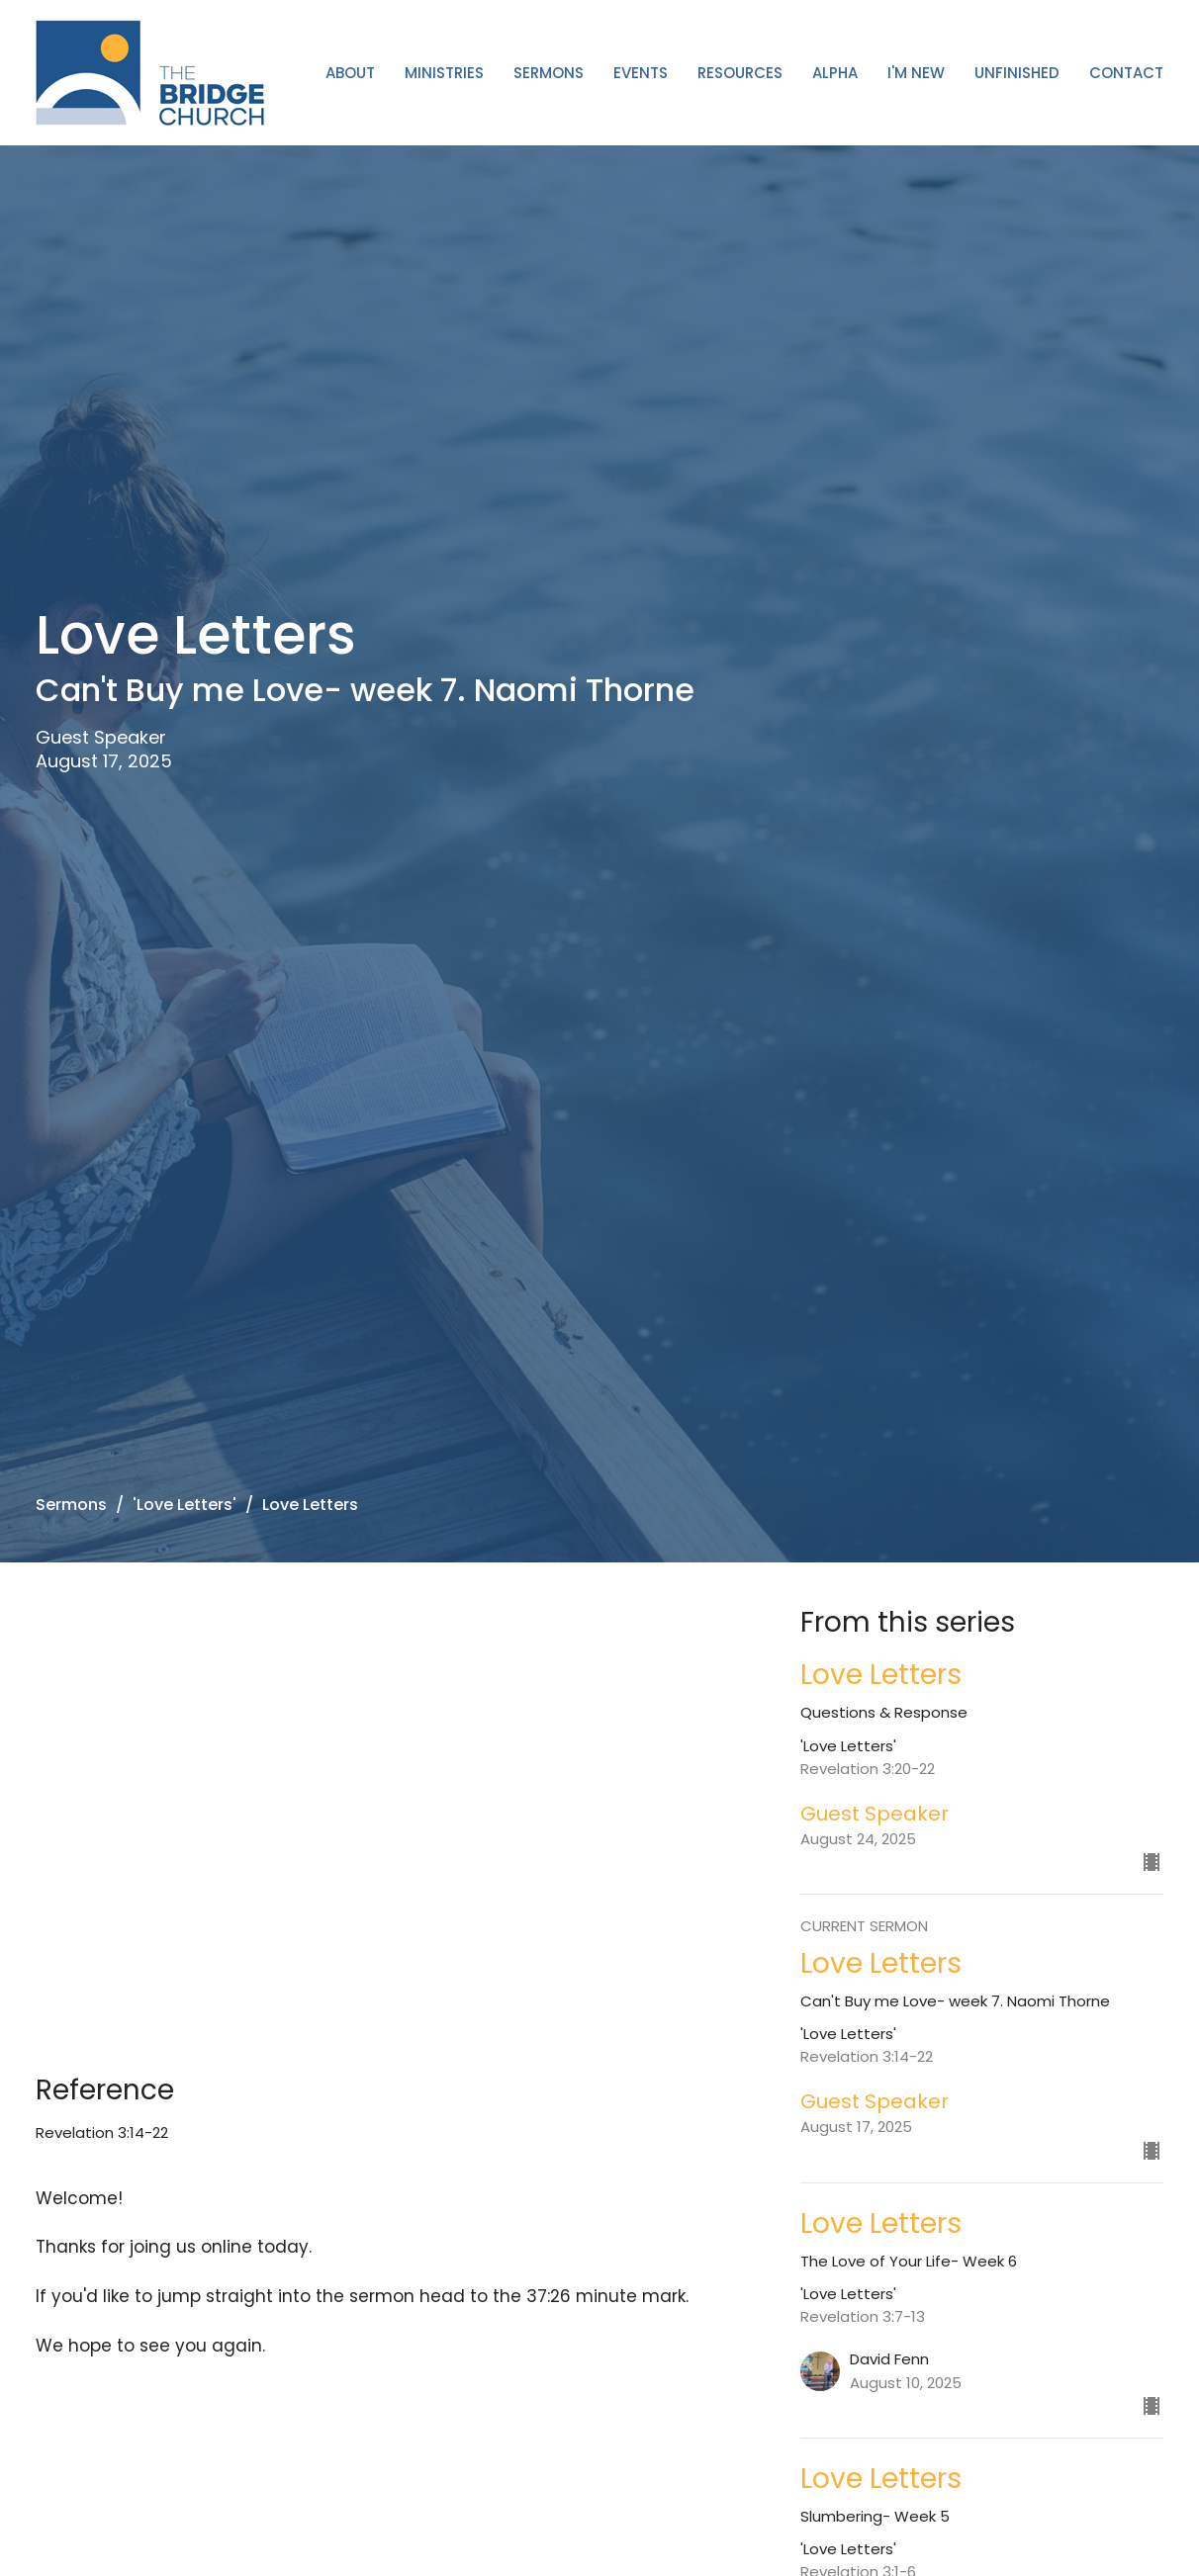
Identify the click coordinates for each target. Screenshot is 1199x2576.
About (350, 72)
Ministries (444, 72)
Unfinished (1017, 72)
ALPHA (835, 72)
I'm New (916, 72)
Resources (740, 72)
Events (640, 72)
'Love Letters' (184, 1504)
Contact (1126, 72)
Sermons (548, 72)
